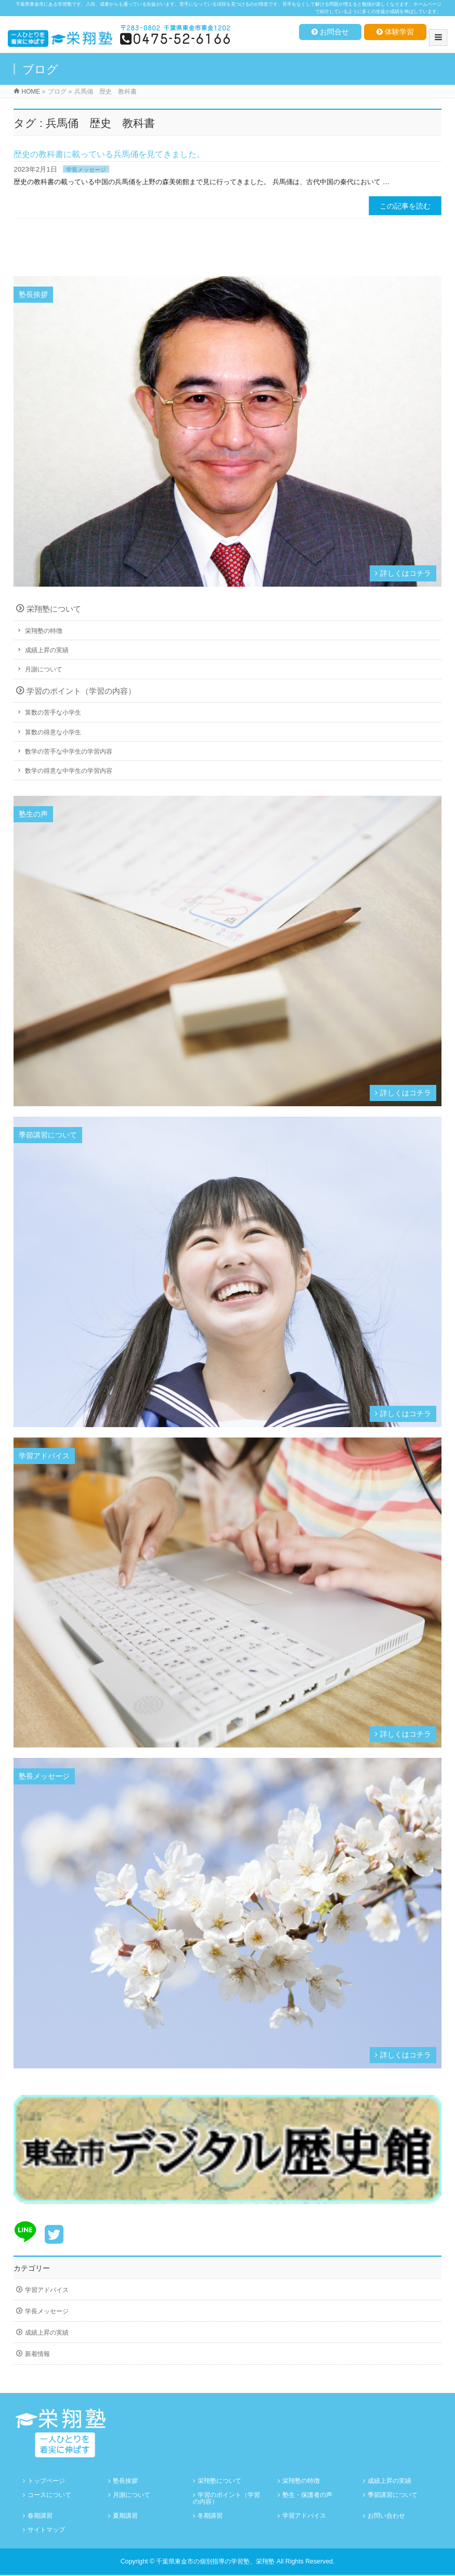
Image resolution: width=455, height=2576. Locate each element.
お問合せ (330, 32)
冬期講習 (210, 2515)
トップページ (46, 2480)
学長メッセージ (86, 169)
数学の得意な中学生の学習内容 (68, 770)
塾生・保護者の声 (307, 2495)
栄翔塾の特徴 (43, 631)
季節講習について (393, 2495)
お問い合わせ (386, 2515)
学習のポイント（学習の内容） (81, 691)
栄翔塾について (54, 608)
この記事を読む (405, 206)
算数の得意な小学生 (53, 732)
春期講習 (40, 2515)
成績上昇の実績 (47, 650)
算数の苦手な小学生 (53, 712)
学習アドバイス (47, 2290)
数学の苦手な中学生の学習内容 (68, 751)
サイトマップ (46, 2529)
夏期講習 (125, 2515)
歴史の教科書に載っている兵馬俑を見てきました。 (109, 154)
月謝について (43, 669)
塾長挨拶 (125, 2480)
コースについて (49, 2495)
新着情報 (37, 2354)
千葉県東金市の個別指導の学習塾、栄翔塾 (215, 2561)
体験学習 (395, 32)
